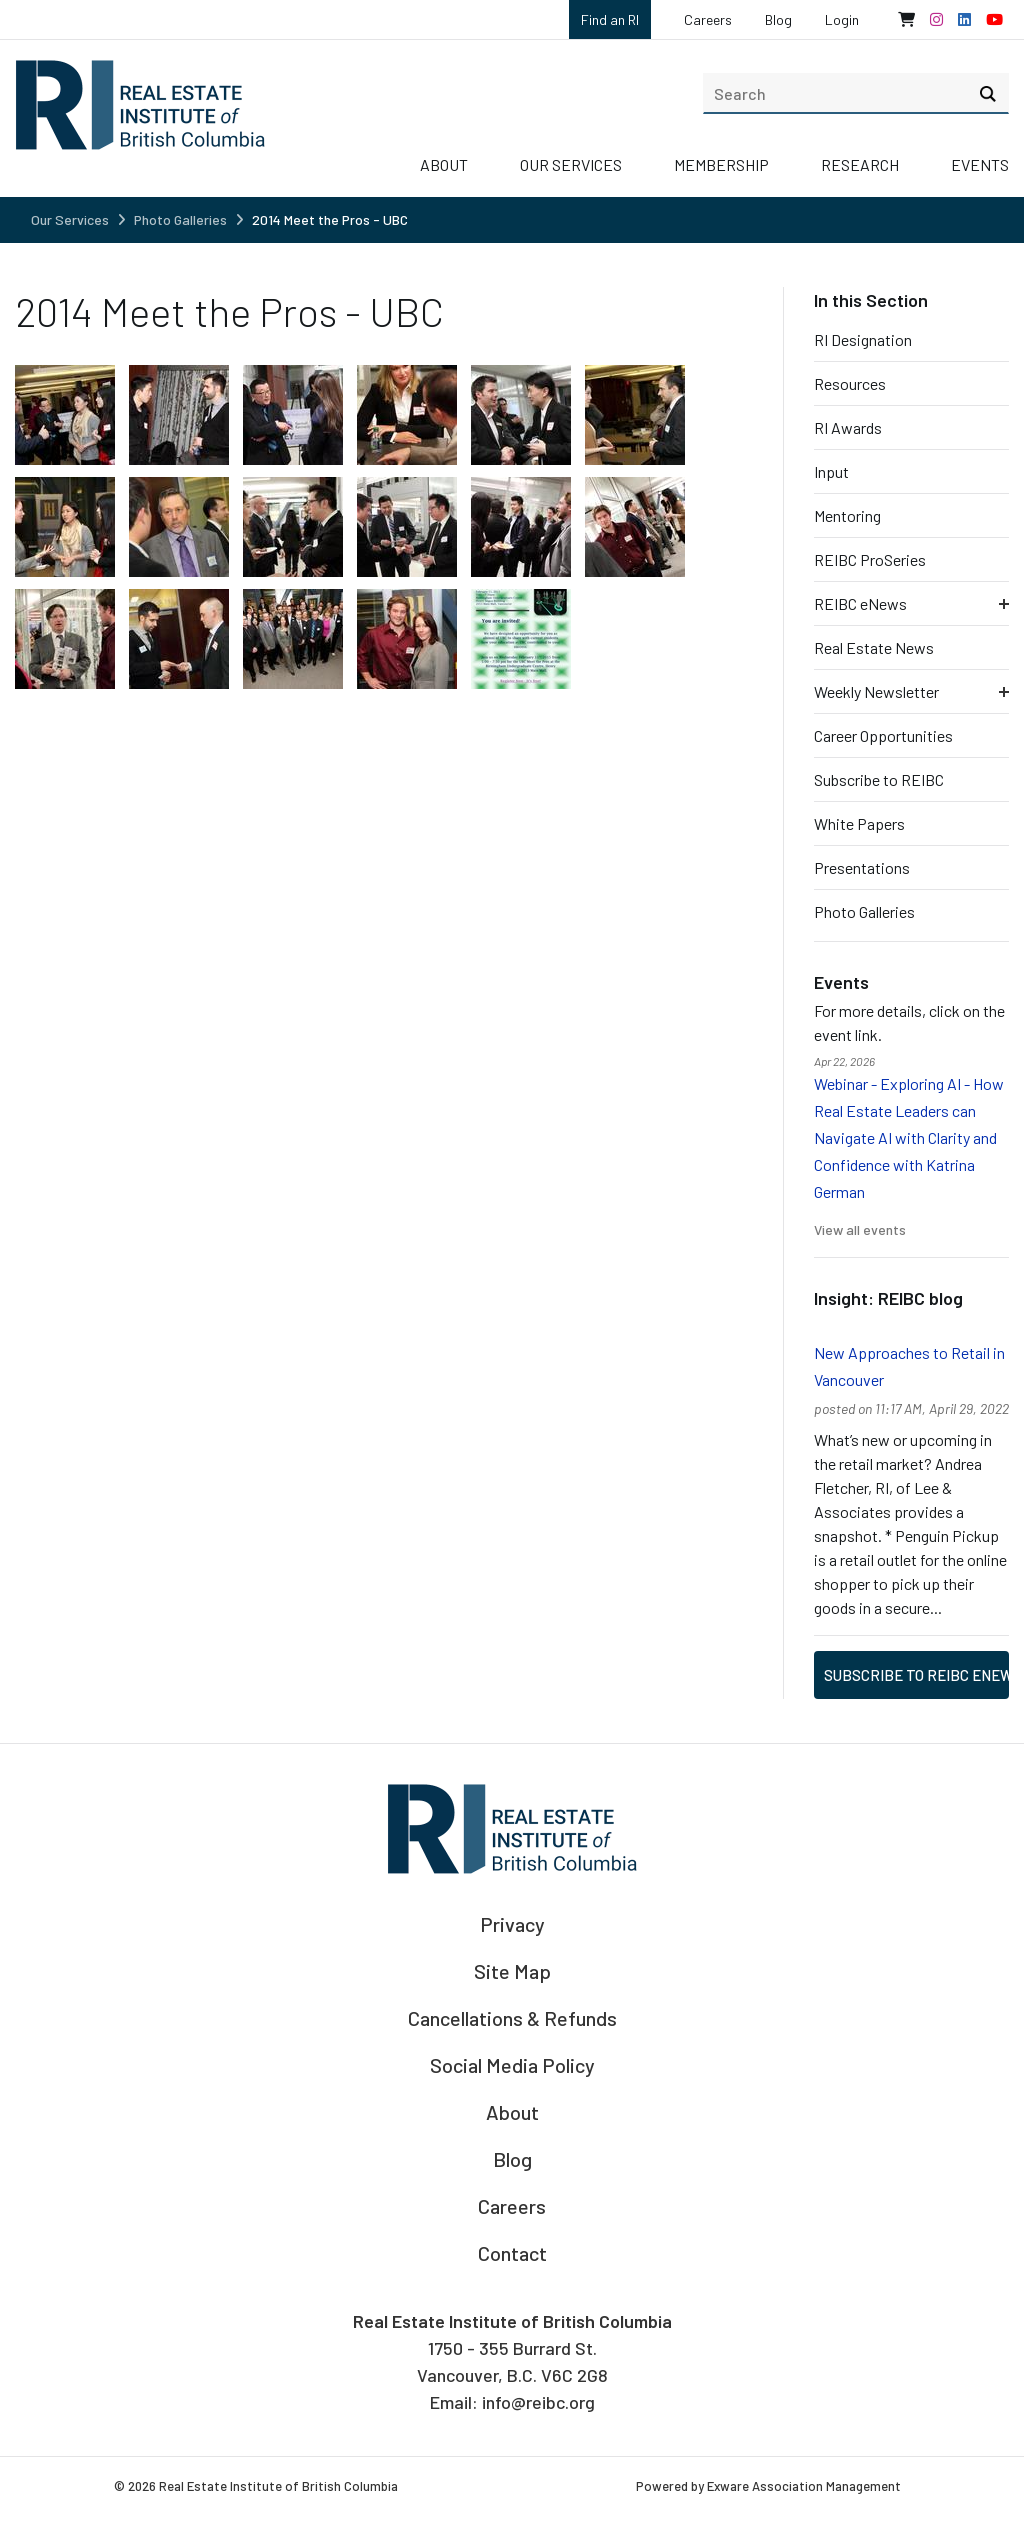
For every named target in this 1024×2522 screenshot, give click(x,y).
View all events (860, 1229)
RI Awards (848, 427)
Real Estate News (874, 647)
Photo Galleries (180, 219)
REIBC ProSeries (870, 559)
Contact (512, 2253)
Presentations (862, 867)
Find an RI (610, 19)
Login (842, 19)
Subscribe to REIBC (879, 779)
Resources (850, 383)
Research (860, 164)
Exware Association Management (804, 2486)
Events (980, 164)
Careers (708, 19)
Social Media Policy (512, 2065)
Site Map (512, 1971)
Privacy (512, 1924)
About (444, 164)
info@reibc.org (538, 2402)
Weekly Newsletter (876, 691)
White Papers (859, 823)
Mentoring (847, 515)
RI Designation (863, 339)
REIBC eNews (860, 603)
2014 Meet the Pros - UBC (330, 219)
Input (831, 471)
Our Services (571, 164)
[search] (856, 93)
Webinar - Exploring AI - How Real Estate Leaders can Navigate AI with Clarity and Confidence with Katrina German (909, 1137)
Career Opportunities (883, 735)
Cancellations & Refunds (512, 2018)
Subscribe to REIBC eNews (916, 1675)
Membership (721, 164)
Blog (778, 19)
